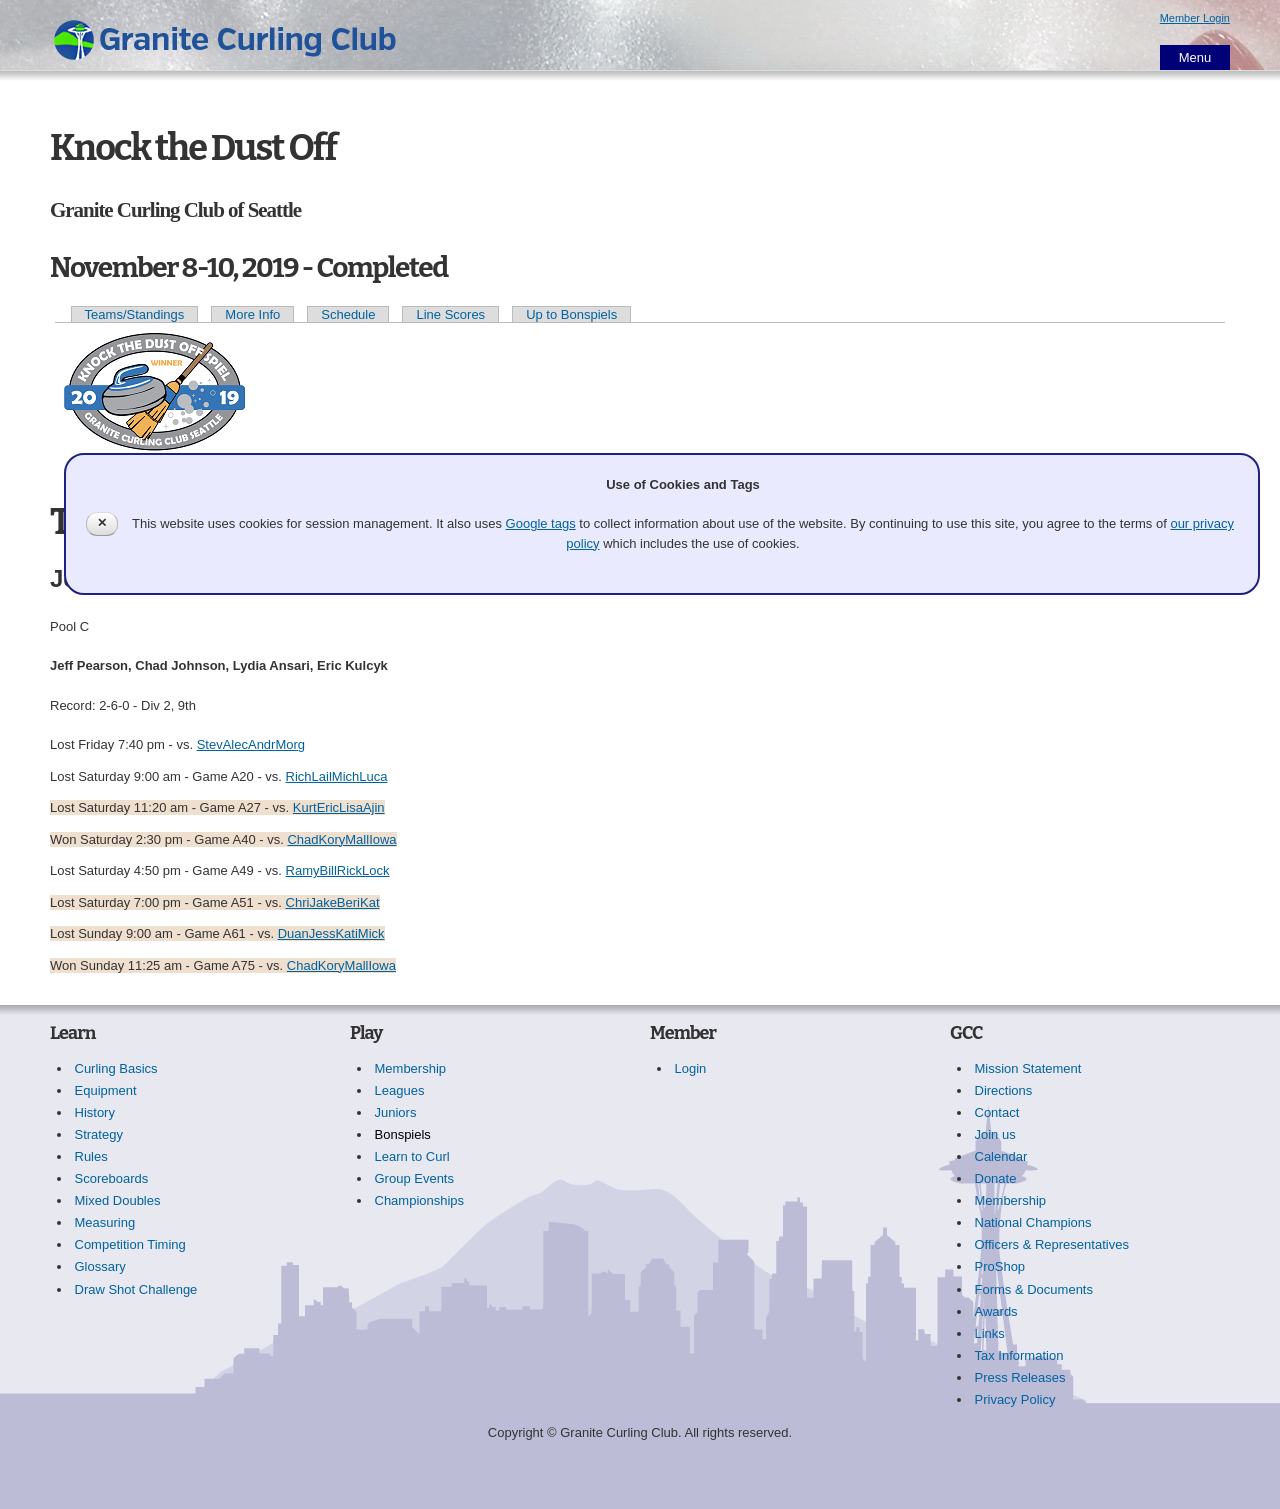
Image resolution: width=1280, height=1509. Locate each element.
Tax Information (1019, 1355)
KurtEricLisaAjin (339, 807)
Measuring (105, 1222)
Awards (996, 1311)
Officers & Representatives (1052, 1244)
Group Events (415, 1178)
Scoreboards (112, 1178)
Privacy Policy (1015, 1399)
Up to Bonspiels (571, 314)
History (95, 1112)
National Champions (1033, 1222)
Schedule (348, 314)
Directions (1004, 1090)
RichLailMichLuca (337, 776)
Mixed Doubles (118, 1200)
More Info (252, 314)
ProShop (1000, 1266)
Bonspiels (403, 1134)
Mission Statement (1028, 1068)
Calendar (1001, 1156)
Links (990, 1333)
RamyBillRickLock (338, 870)
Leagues (400, 1090)
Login (691, 1068)
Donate (996, 1178)
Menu (1195, 57)
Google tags (541, 523)
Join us (995, 1134)
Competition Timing (130, 1244)
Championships (420, 1200)
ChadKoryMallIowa (341, 839)
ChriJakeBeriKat (333, 902)
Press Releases (1020, 1377)
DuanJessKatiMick (331, 933)
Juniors (396, 1112)
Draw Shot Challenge (136, 1289)
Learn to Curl (412, 1156)
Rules (91, 1156)
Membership (411, 1068)
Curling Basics (116, 1068)
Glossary (100, 1266)
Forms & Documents (1034, 1289)
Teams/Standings (135, 314)
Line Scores (450, 314)
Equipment (106, 1090)
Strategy (99, 1134)
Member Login (1195, 18)
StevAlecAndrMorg (251, 744)
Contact (997, 1112)
